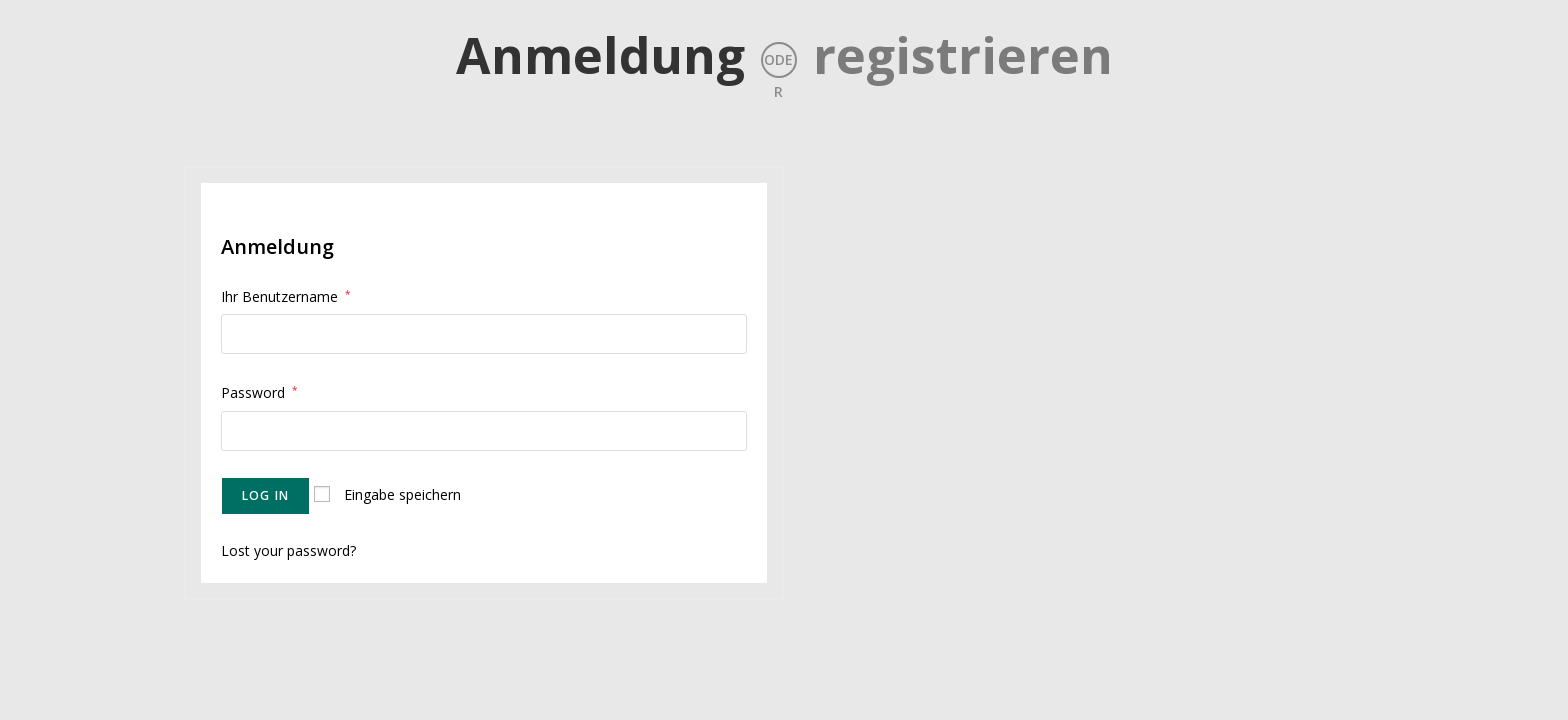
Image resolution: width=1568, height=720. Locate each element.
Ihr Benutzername (286, 296)
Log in (265, 495)
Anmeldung (600, 55)
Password (259, 392)
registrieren (963, 55)
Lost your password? (288, 550)
